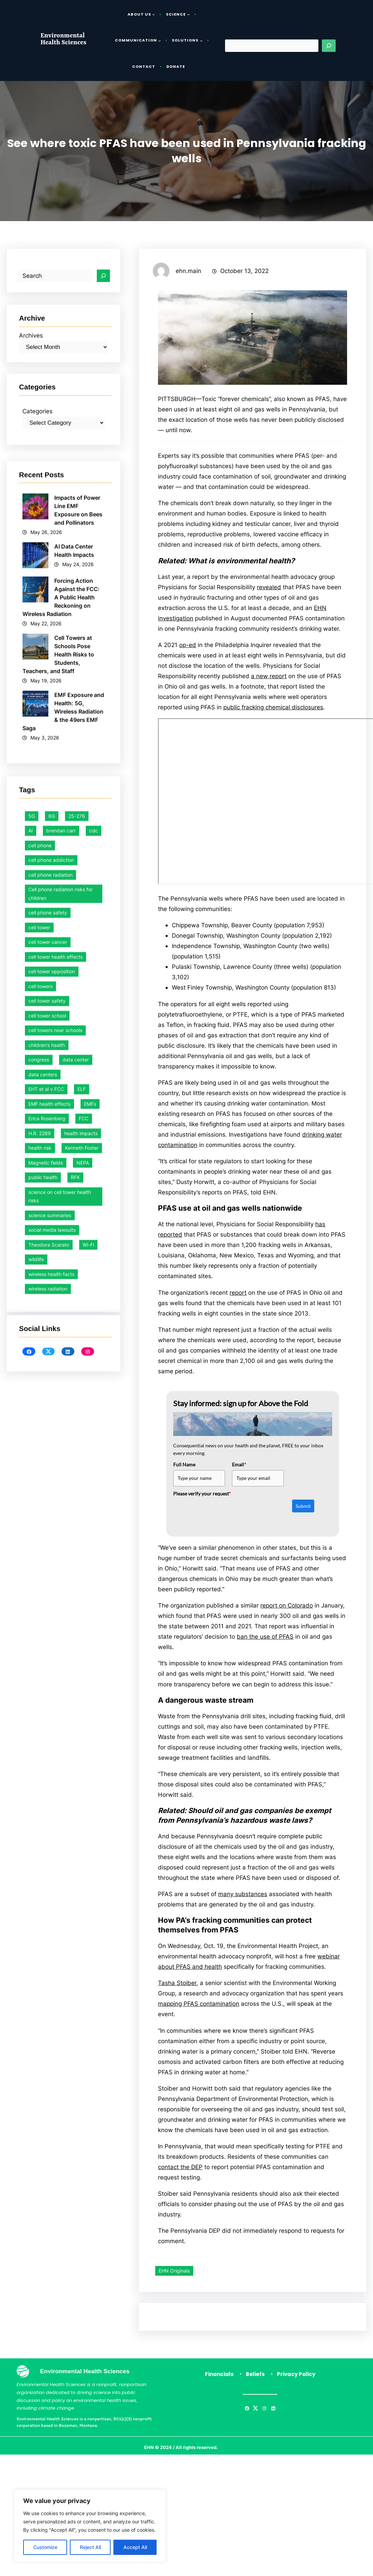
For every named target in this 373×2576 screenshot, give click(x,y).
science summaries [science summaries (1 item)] (49, 1729)
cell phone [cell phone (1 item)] (40, 1359)
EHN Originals (174, 2290)
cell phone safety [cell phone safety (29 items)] (47, 1427)
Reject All (90, 2547)
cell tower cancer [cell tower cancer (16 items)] (47, 1456)
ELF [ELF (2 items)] (81, 1603)
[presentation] (225, 1523)
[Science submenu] (188, 14)
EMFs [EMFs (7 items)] (90, 1618)
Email (239, 1475)
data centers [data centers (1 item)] (42, 1588)
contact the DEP (180, 2185)
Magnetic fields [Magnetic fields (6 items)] (45, 1677)
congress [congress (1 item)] (38, 1574)
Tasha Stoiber (177, 1999)
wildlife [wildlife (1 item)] (36, 1773)
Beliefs (255, 2393)
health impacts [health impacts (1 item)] (80, 1647)
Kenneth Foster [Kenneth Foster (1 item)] (82, 1662)
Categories (37, 479)
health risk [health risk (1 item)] (40, 1662)
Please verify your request (202, 1504)
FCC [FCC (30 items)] (83, 1633)
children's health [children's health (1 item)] (46, 1559)
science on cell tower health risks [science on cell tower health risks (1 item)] (59, 1710)
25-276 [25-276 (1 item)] (76, 1330)
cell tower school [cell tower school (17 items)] (47, 1529)
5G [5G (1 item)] (31, 1330)
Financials (219, 2393)
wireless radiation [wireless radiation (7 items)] (47, 1803)
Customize (45, 2547)
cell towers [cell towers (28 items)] (40, 1500)
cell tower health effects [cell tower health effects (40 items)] (55, 1471)
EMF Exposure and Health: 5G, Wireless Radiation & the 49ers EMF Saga (63, 1001)
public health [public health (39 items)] (42, 1691)
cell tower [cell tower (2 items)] (39, 1441)
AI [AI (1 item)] (30, 1345)
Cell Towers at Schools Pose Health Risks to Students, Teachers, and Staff (58, 943)
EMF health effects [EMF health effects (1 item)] (49, 1618)
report (238, 1301)
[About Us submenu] (153, 14)
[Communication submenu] (159, 40)
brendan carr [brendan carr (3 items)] (61, 1345)
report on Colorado (286, 1617)
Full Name (184, 1475)
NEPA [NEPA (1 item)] (82, 1677)
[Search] (329, 45)
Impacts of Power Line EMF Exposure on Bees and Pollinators (78, 799)
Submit (303, 1517)
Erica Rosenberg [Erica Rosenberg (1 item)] (46, 1633)
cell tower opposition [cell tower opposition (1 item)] (51, 1486)
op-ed (187, 648)
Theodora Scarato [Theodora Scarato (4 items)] (48, 1759)
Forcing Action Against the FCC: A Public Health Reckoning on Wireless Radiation (61, 886)
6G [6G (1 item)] (51, 1330)
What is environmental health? (241, 562)
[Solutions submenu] (201, 40)
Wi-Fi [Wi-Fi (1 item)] (88, 1759)
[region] (90, 2525)
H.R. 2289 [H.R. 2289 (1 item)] (39, 1647)
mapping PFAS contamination (198, 2019)
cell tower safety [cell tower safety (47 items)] (47, 1515)
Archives (31, 390)
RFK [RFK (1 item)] (75, 1691)
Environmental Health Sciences (63, 39)
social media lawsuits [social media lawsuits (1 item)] (52, 1744)
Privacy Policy (296, 2393)
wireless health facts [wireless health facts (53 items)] (51, 1788)
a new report (269, 679)
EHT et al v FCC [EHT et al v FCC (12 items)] (46, 1603)
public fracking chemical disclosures (273, 711)
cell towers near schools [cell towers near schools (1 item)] (55, 1544)
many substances (242, 1909)
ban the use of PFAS (265, 1648)
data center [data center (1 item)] (76, 1574)
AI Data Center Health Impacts (75, 839)
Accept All (135, 2547)
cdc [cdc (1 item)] (93, 1345)
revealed (269, 589)
